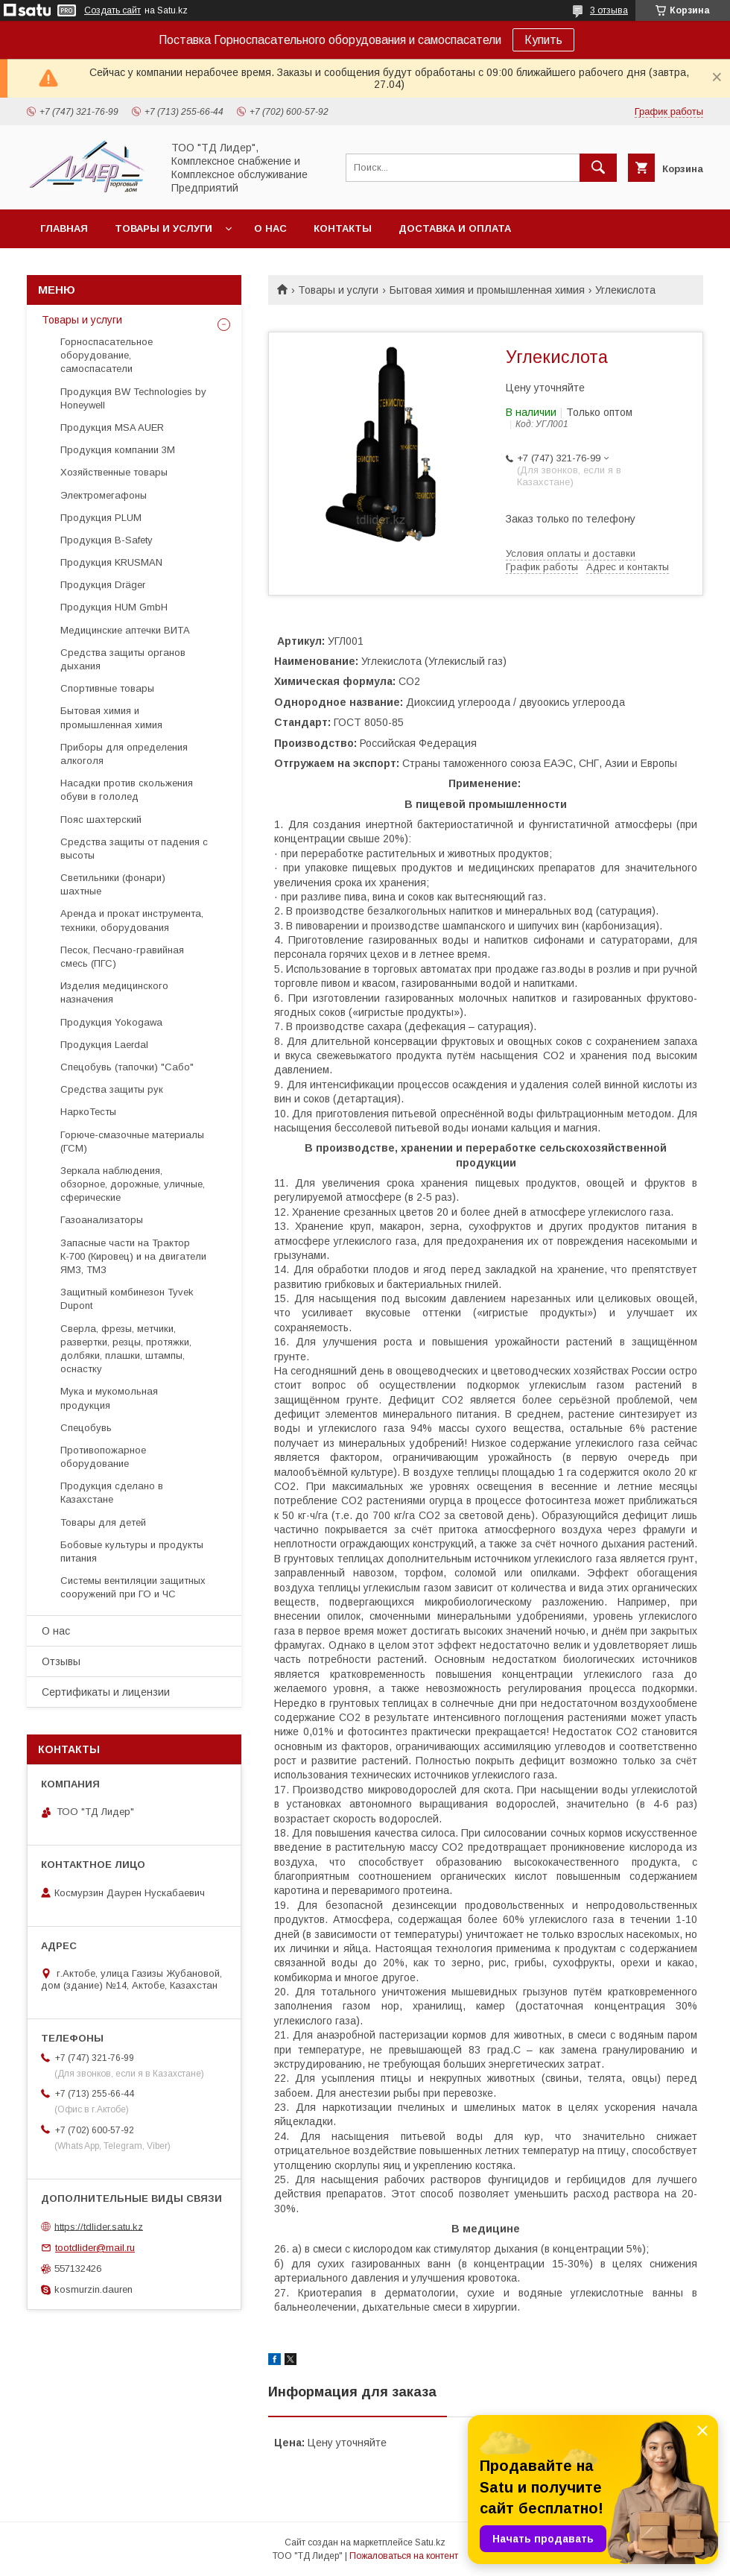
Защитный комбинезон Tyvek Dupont (127, 1299)
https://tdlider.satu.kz (98, 2226)
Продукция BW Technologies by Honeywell (133, 398)
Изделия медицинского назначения (114, 992)
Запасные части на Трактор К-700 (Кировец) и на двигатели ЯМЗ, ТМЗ (133, 1256)
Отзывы (61, 1661)
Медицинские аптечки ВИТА (125, 630)
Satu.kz (430, 2542)
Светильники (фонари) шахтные (112, 884)
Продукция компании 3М (117, 449)
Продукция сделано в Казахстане (111, 1492)
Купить (543, 40)
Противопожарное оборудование (103, 1457)
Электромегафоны (103, 495)
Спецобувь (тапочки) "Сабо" (127, 1067)
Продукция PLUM (101, 517)
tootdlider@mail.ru (95, 2247)
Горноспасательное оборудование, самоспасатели (106, 355)
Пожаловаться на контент (403, 2556)
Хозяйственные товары (114, 472)
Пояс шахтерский (101, 819)
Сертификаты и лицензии (106, 1692)
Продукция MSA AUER (112, 427)
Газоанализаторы (101, 1219)
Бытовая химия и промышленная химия (487, 290)
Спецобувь (86, 1427)
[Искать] (598, 168)
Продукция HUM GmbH (114, 607)
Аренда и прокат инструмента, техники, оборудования (131, 920)
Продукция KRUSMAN (111, 562)
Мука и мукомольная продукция (109, 1398)
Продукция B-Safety (106, 540)
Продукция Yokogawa (111, 1022)
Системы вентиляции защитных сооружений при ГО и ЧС (133, 1587)
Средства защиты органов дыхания (122, 659)
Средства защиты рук (111, 1089)
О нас (270, 228)
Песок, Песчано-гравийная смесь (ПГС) (122, 956)
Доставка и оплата (455, 228)
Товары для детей (103, 1522)
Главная (64, 228)
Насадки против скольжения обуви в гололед (126, 789)
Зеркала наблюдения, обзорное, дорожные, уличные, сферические (132, 1184)
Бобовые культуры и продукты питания (131, 1551)
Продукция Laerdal (104, 1044)
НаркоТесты (88, 1111)
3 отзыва (609, 10)
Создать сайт (112, 10)
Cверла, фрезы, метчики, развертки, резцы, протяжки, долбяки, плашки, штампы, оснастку (125, 1349)
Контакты (343, 228)
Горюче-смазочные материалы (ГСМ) (132, 1141)
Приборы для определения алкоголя (124, 754)
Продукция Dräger (102, 584)
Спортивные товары (107, 688)
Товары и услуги (163, 228)
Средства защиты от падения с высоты (134, 848)
